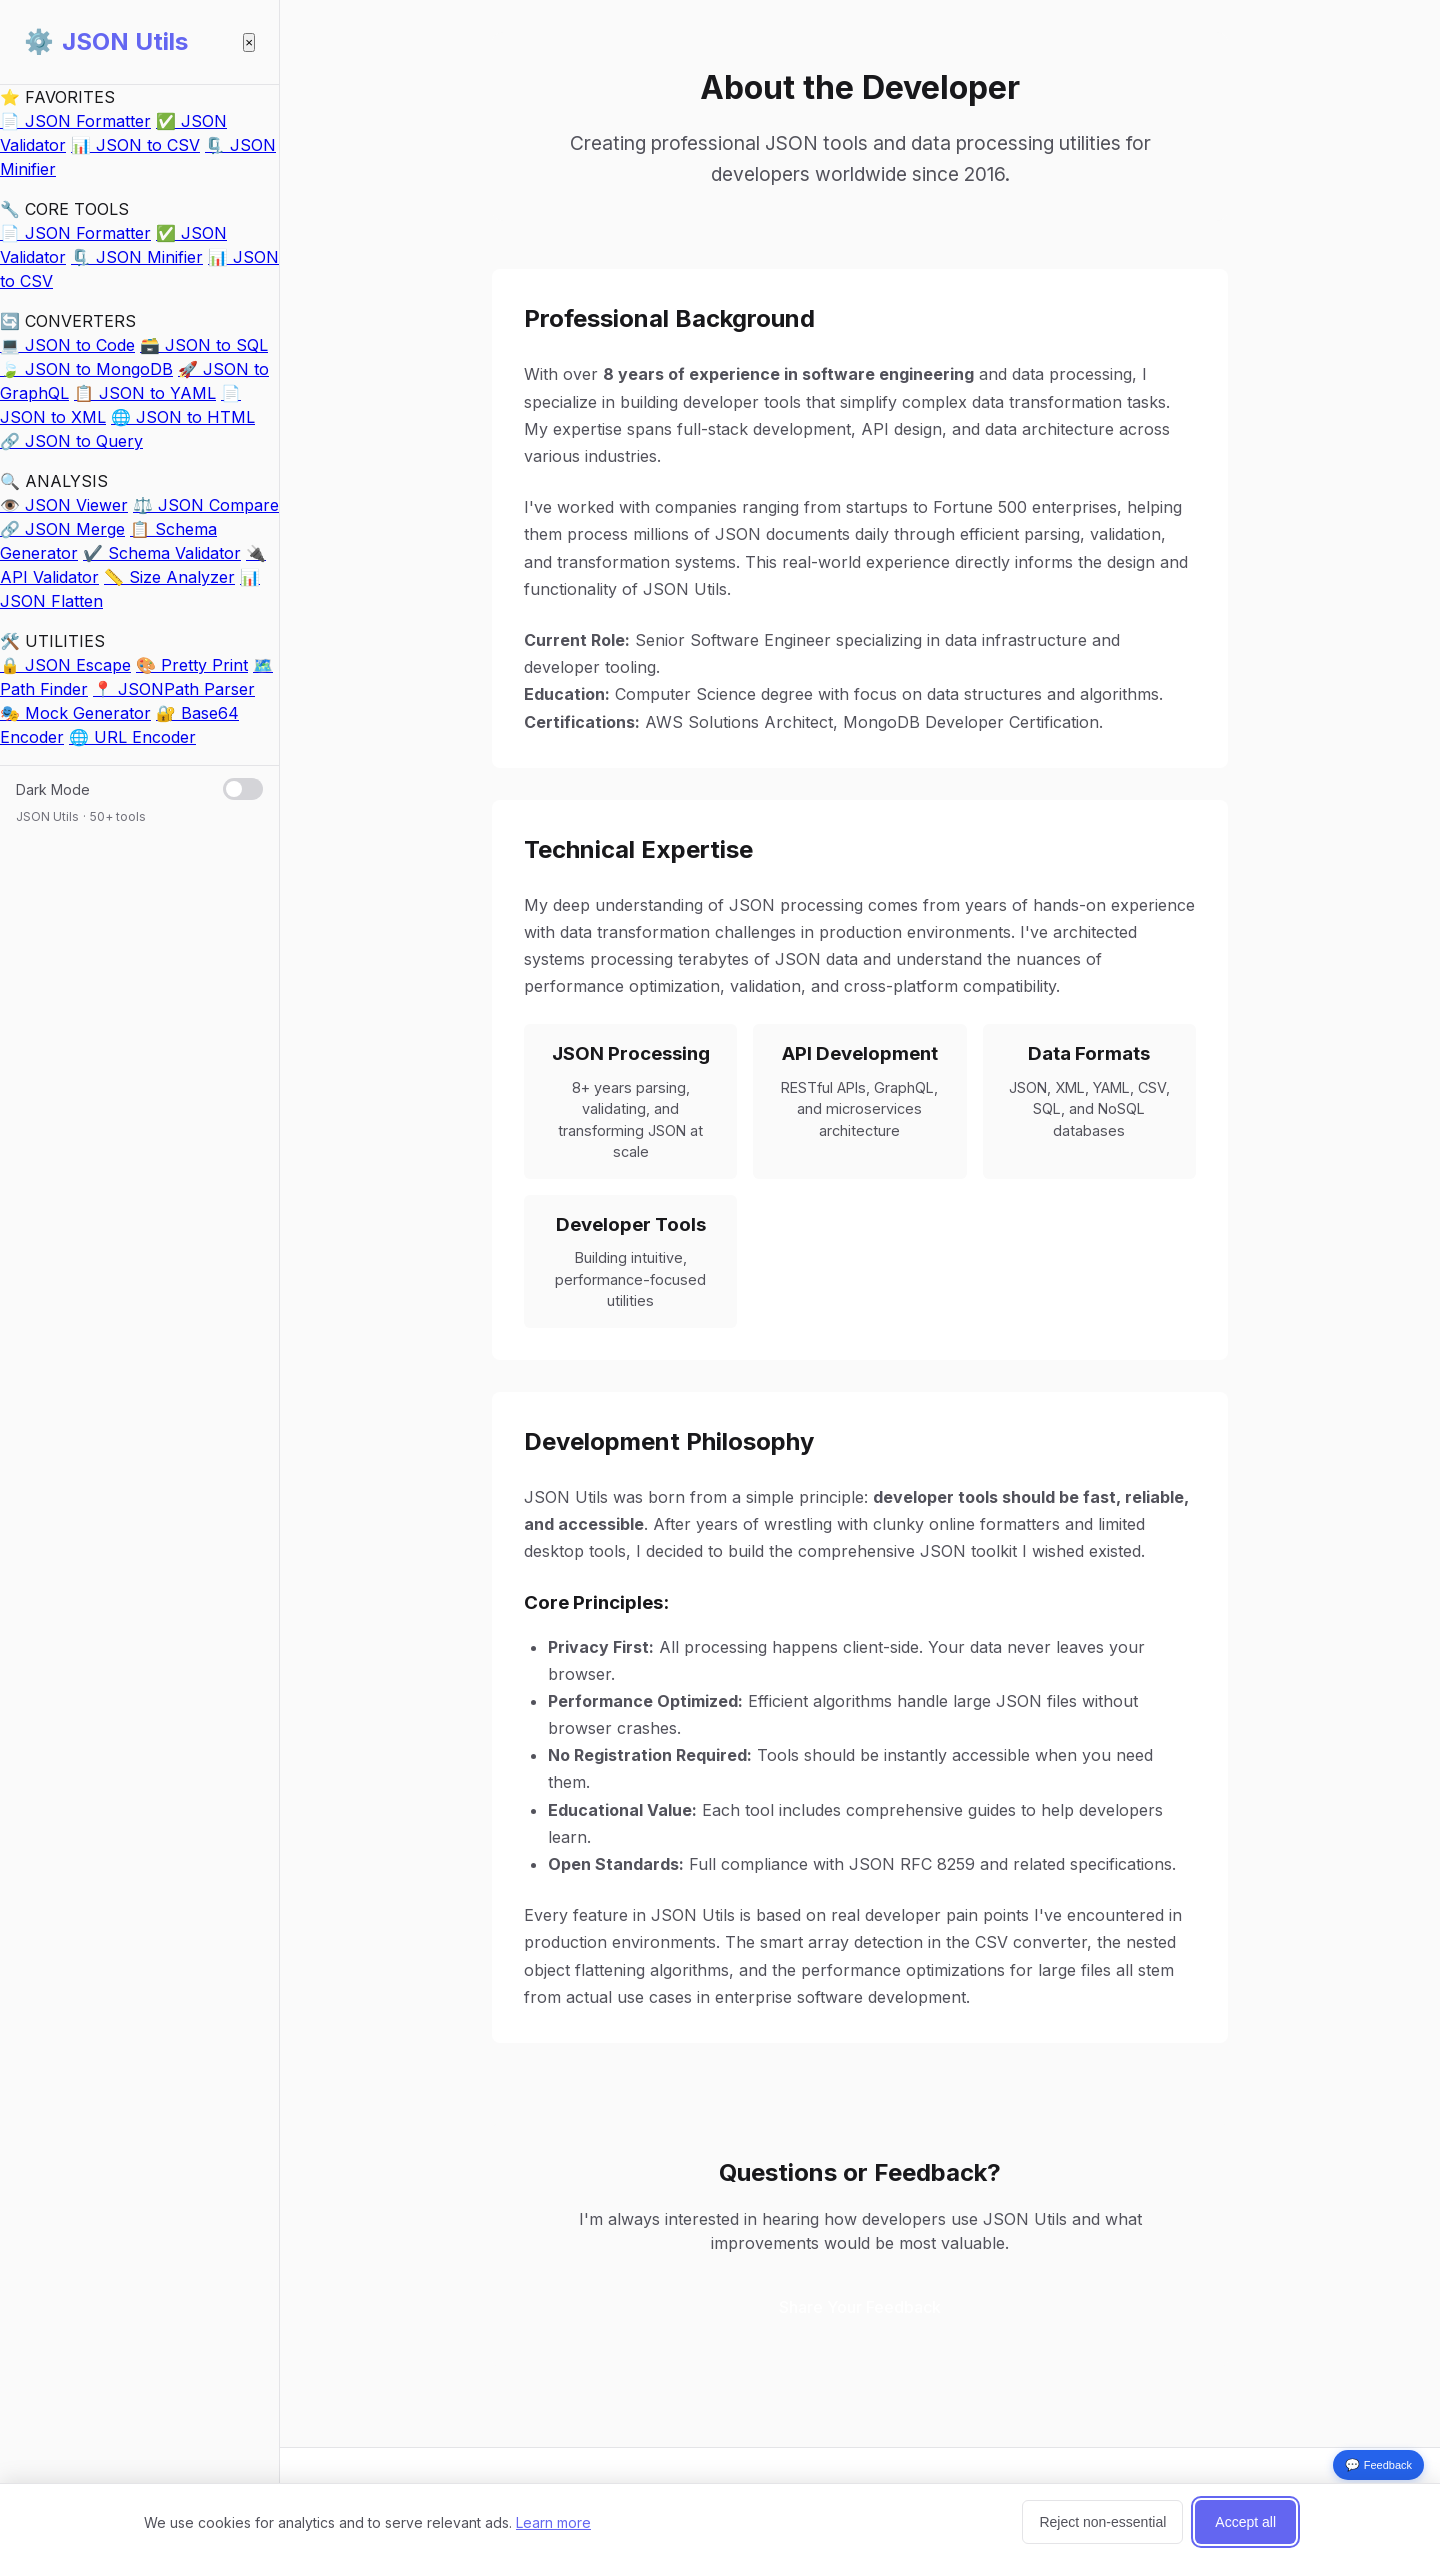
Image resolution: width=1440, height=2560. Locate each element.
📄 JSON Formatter (75, 121)
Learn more (553, 2522)
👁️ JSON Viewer (64, 505)
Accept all (1245, 2522)
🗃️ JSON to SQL (204, 345)
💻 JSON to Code (67, 345)
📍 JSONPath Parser (174, 689)
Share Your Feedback (860, 2307)
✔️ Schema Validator (162, 553)
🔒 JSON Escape (65, 665)
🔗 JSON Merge (62, 529)
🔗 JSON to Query (71, 441)
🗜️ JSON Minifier (137, 257)
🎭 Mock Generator (75, 713)
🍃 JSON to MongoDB (86, 369)
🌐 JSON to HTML (183, 417)
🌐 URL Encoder (132, 737)
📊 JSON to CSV (135, 145)
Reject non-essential (1102, 2522)
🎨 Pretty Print (192, 665)
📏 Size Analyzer (169, 577)
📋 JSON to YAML (145, 393)
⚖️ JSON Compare (206, 505)
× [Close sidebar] (249, 42)
